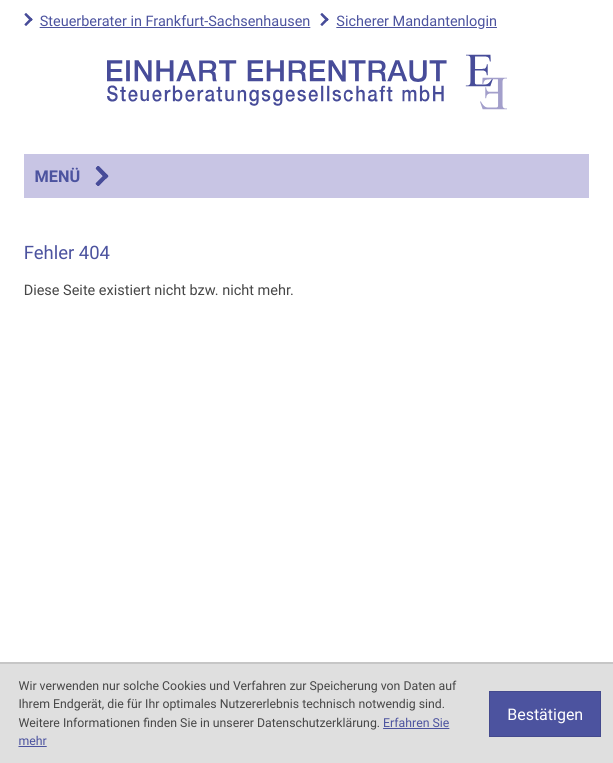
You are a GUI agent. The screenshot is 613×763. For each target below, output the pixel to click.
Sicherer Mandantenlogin (416, 21)
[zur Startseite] (307, 82)
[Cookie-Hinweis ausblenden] (545, 714)
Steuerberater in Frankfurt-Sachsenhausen (175, 21)
